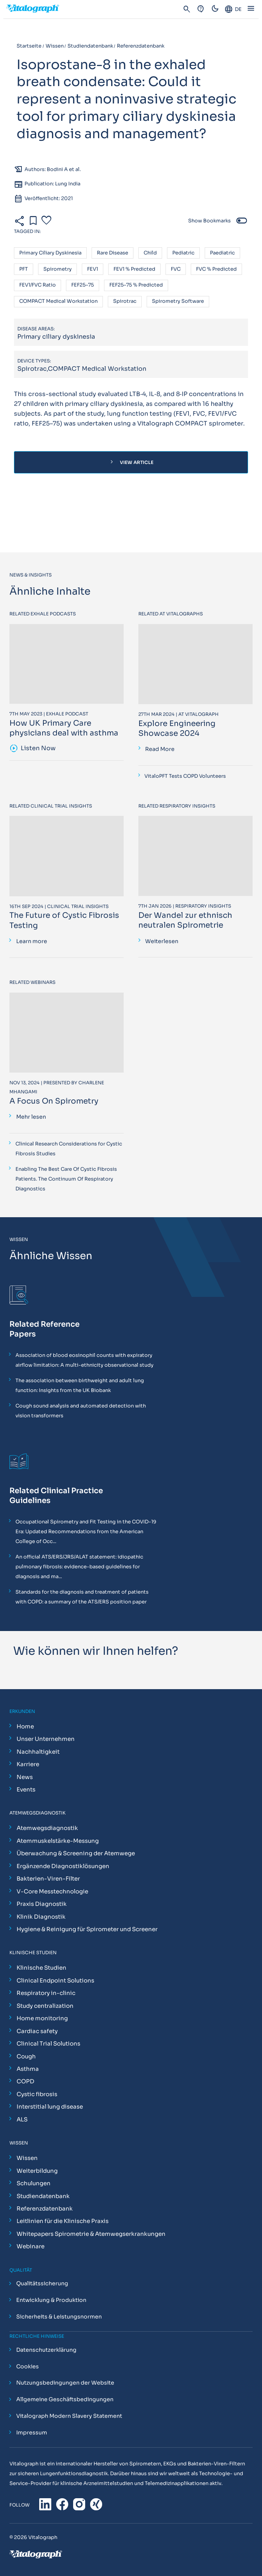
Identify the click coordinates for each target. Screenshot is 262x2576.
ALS (22, 2119)
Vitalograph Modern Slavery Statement (69, 2416)
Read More (160, 749)
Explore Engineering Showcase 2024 (177, 728)
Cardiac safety (37, 2031)
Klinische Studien (41, 1967)
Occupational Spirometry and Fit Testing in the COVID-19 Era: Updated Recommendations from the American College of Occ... (85, 1531)
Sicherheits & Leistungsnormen (59, 2316)
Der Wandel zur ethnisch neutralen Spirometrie (185, 920)
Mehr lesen (31, 1116)
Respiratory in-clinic (46, 1992)
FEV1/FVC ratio (37, 285)
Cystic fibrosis (37, 2094)
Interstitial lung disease (50, 2106)
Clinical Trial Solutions (48, 2043)
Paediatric (222, 253)
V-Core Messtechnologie (52, 1891)
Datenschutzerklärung (46, 2349)
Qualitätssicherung (42, 2283)
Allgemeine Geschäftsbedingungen (64, 2399)
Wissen (27, 2157)
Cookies (27, 2366)
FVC (176, 269)
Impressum (31, 2432)
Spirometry (57, 269)
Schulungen (34, 2183)
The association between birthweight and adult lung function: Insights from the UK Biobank (79, 1385)
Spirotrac (124, 301)
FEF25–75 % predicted (136, 285)
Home (25, 1726)
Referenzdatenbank (45, 2208)
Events (26, 1789)
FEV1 (92, 269)
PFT (23, 269)
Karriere (28, 1764)
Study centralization (45, 2005)
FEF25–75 (82, 285)
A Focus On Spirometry (53, 1101)
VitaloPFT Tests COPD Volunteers (185, 776)
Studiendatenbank (43, 2196)
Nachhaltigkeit (38, 1751)
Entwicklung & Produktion (51, 2300)
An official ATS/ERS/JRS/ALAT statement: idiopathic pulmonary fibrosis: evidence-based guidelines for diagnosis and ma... (79, 1567)
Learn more (31, 941)
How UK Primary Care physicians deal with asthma (63, 728)
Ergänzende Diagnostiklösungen (63, 1866)
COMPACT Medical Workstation (58, 301)
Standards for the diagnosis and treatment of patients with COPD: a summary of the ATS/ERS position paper (82, 1597)
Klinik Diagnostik (41, 1916)
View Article (131, 462)
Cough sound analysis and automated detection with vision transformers (80, 1411)
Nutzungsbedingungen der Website (65, 2383)
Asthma (28, 2068)
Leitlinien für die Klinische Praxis (63, 2221)
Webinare (30, 2246)
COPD (25, 2081)
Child (150, 253)
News (25, 1777)
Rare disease (112, 253)
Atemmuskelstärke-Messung (58, 1840)
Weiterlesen (161, 941)
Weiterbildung (37, 2170)
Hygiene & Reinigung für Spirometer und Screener (87, 1929)
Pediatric (183, 253)
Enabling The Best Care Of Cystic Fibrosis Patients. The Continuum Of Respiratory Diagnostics (66, 1179)
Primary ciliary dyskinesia (50, 253)
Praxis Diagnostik (42, 1903)
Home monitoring (42, 2018)
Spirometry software (178, 301)
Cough (26, 2056)
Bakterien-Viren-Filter (48, 1878)
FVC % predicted (216, 269)
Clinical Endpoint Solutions (55, 1980)
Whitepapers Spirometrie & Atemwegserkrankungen (91, 2233)
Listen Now (32, 748)
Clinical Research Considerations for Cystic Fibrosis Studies (68, 1149)
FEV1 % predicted (134, 269)
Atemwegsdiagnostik (47, 1827)
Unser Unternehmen (46, 1738)
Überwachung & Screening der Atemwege (76, 1853)
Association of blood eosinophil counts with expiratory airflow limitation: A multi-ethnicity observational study (84, 1360)
